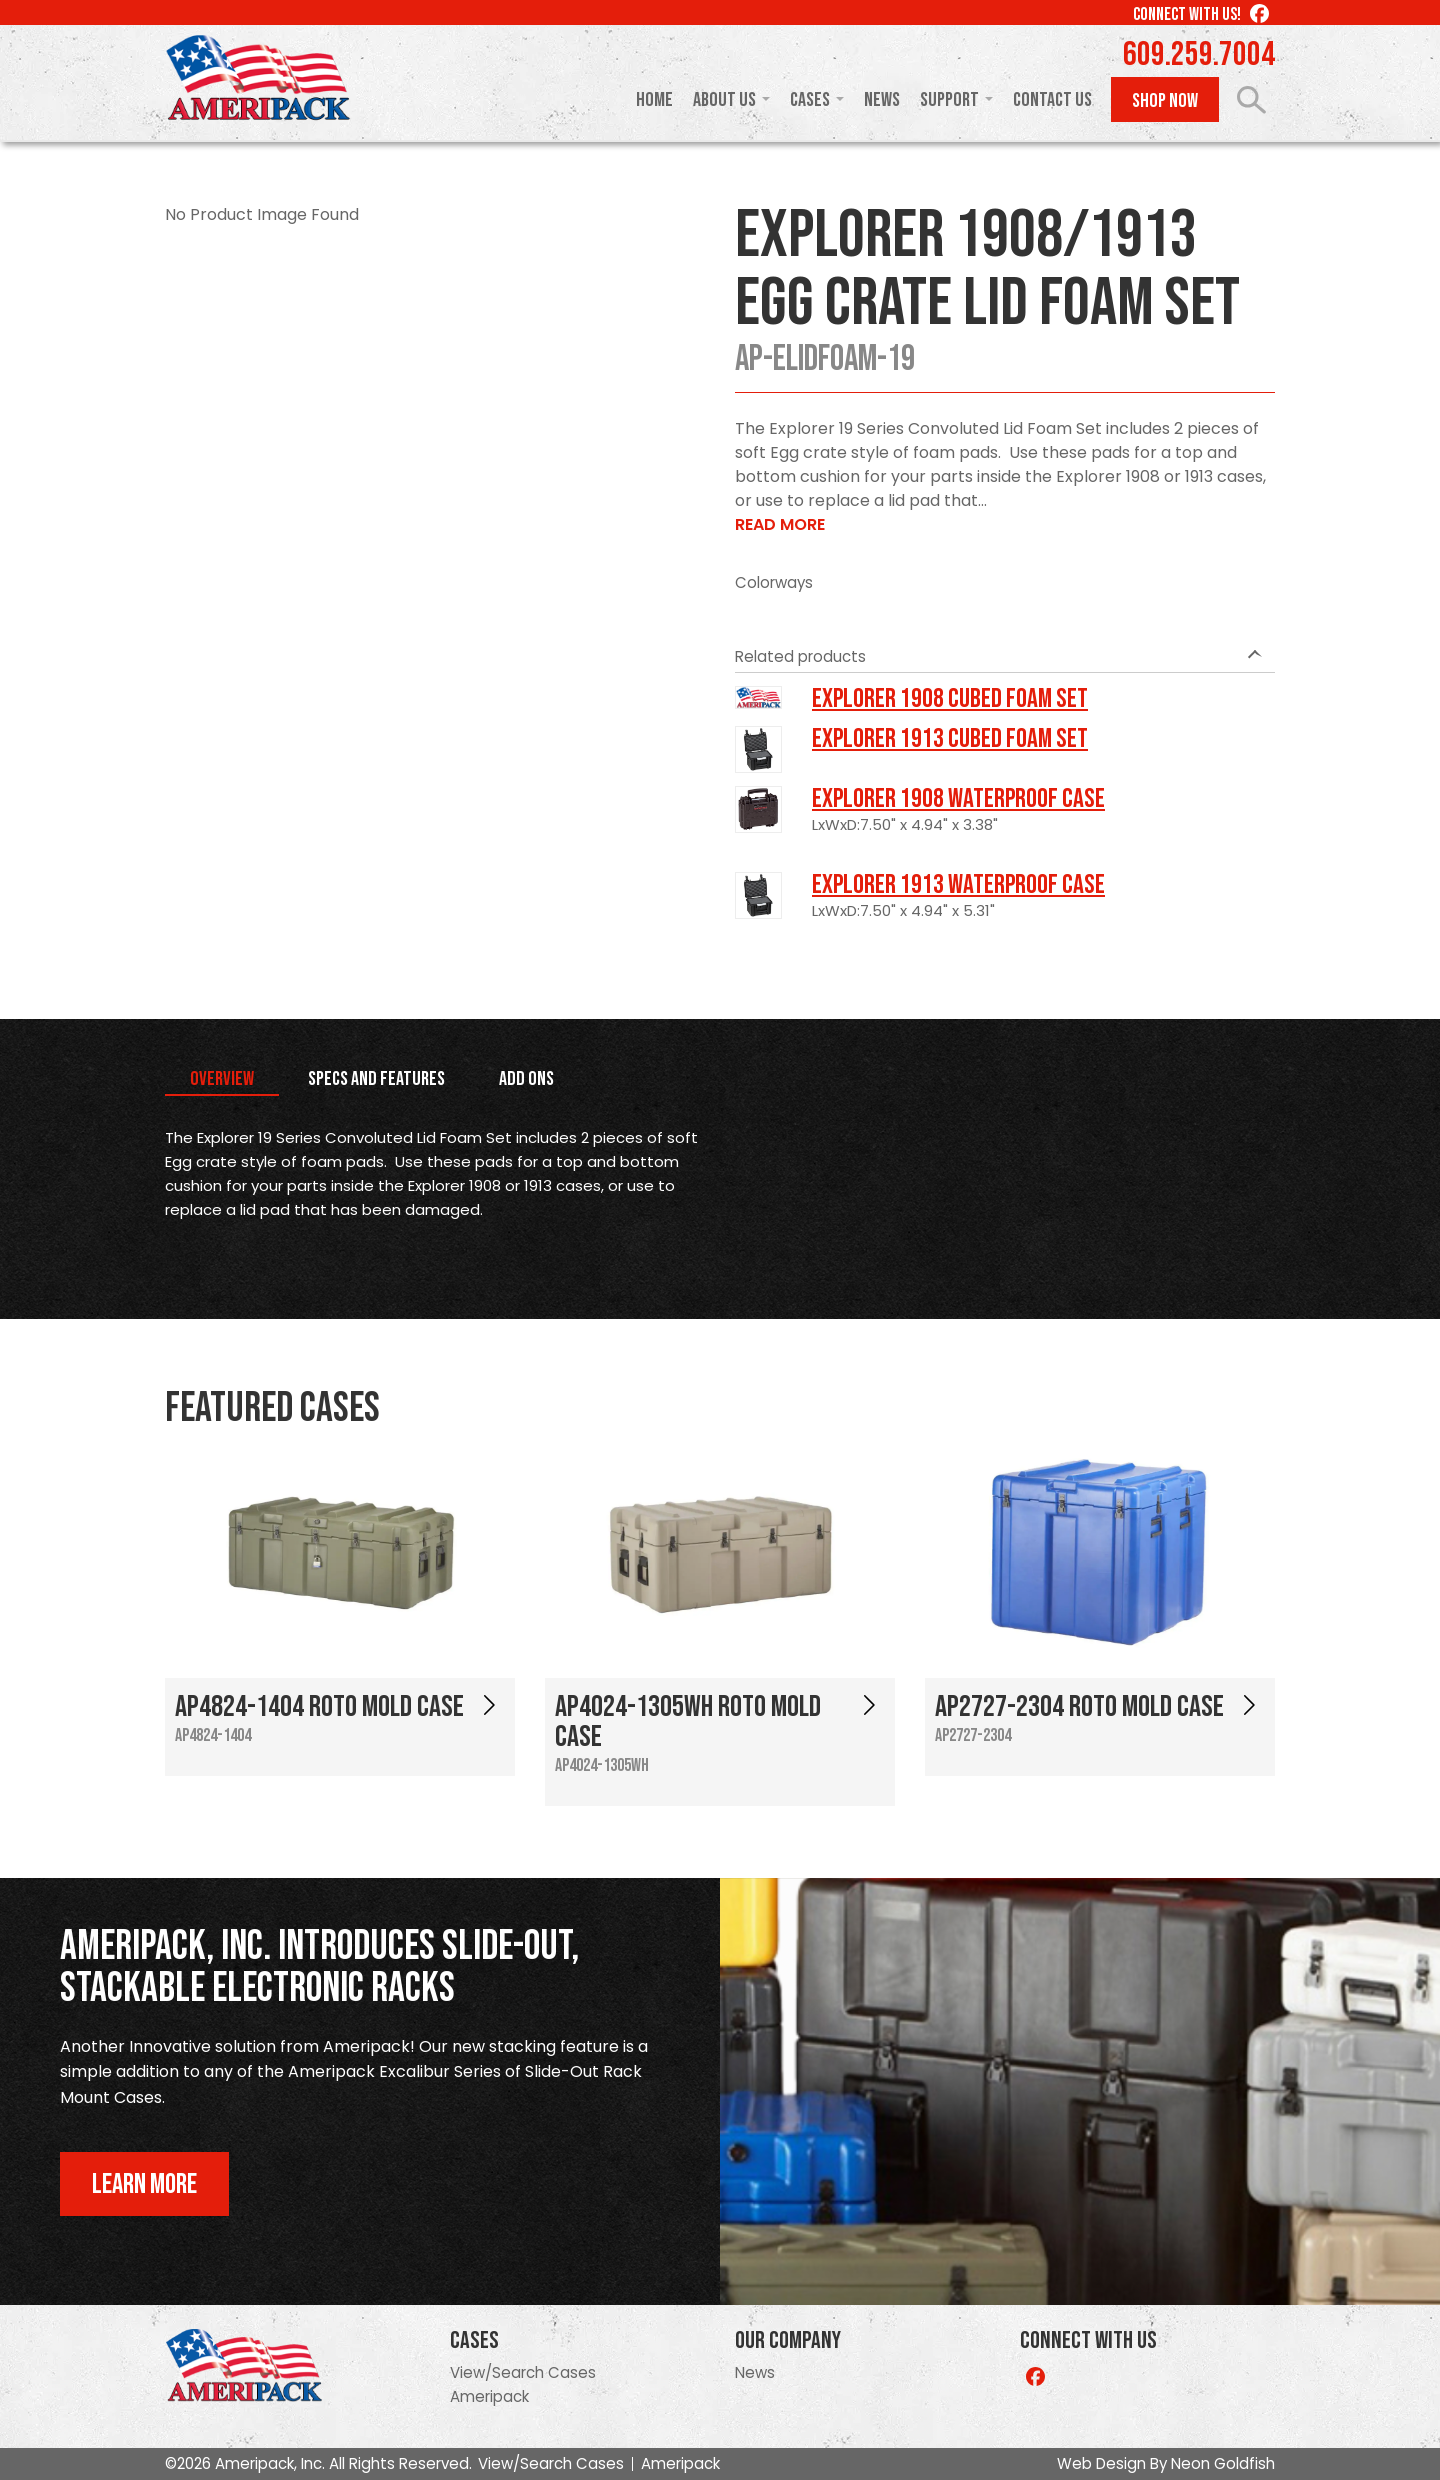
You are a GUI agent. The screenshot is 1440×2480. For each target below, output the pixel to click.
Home (654, 100)
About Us (724, 100)
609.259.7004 (1199, 55)
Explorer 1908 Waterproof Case (958, 799)
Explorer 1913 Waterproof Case (958, 885)
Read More (780, 524)
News (882, 100)
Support (949, 100)
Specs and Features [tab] (376, 1079)
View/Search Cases (523, 2372)
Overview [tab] (222, 1079)
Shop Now (1165, 101)
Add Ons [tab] (526, 1079)
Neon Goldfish (1223, 2463)
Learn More (144, 2184)
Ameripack (489, 2396)
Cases (810, 100)
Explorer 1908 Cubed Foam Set (950, 699)
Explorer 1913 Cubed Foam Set (950, 739)
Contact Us (1052, 100)
